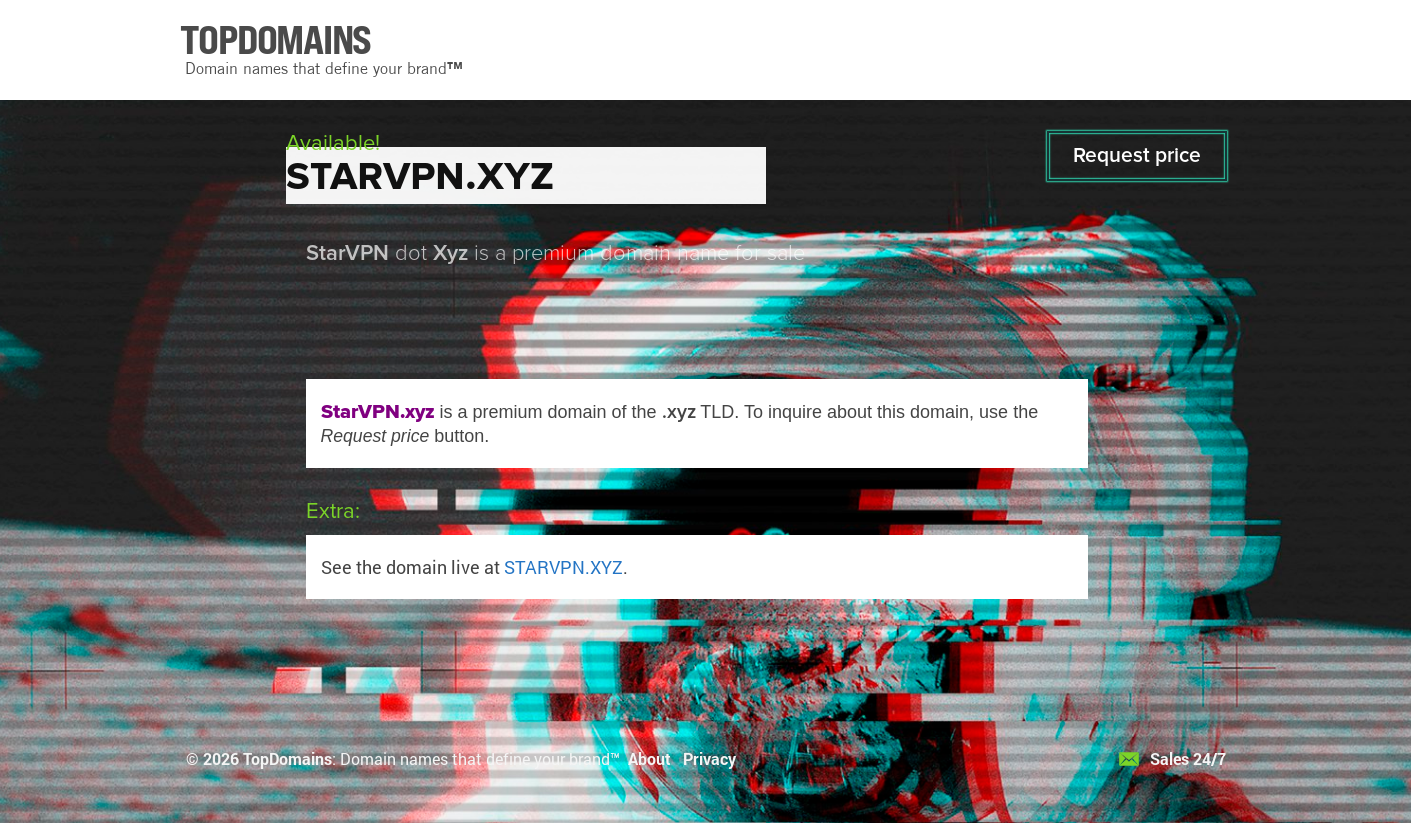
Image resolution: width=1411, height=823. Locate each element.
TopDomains (287, 758)
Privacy (709, 758)
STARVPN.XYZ (563, 567)
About (649, 758)
